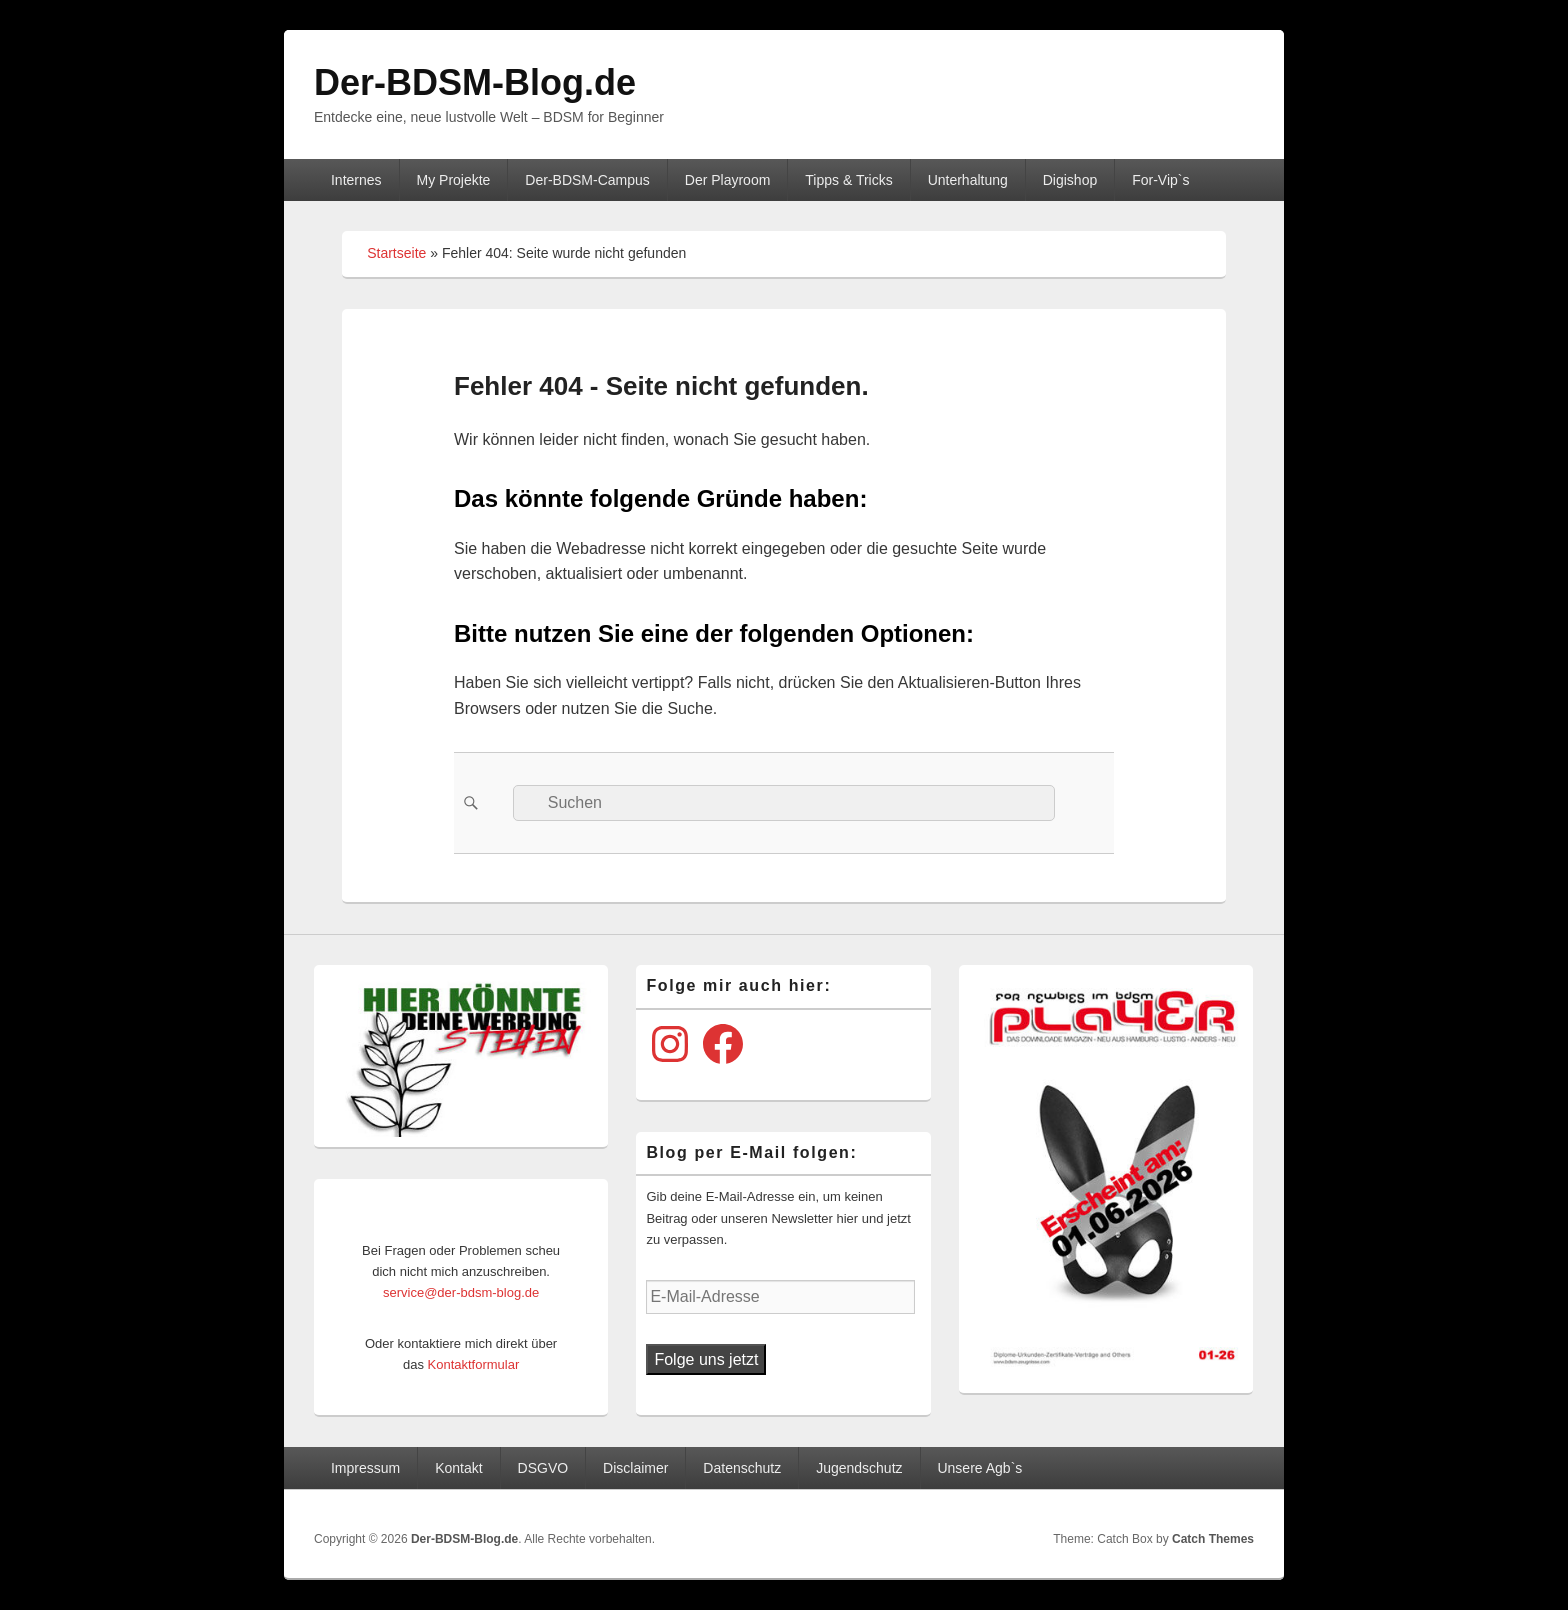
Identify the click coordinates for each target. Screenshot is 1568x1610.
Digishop (1070, 180)
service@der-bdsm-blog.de (461, 1292)
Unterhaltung (968, 180)
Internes (356, 180)
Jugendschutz (859, 1468)
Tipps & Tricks (848, 180)
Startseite (396, 253)
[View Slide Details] (468, 1056)
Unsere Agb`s (979, 1468)
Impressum (365, 1468)
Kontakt (458, 1468)
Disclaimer (635, 1468)
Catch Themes (1213, 1539)
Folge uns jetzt (706, 1359)
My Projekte (454, 180)
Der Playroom (728, 180)
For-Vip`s (1160, 180)
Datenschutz (742, 1468)
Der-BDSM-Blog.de (475, 82)
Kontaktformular (474, 1364)
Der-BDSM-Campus (587, 180)
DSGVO (543, 1468)
